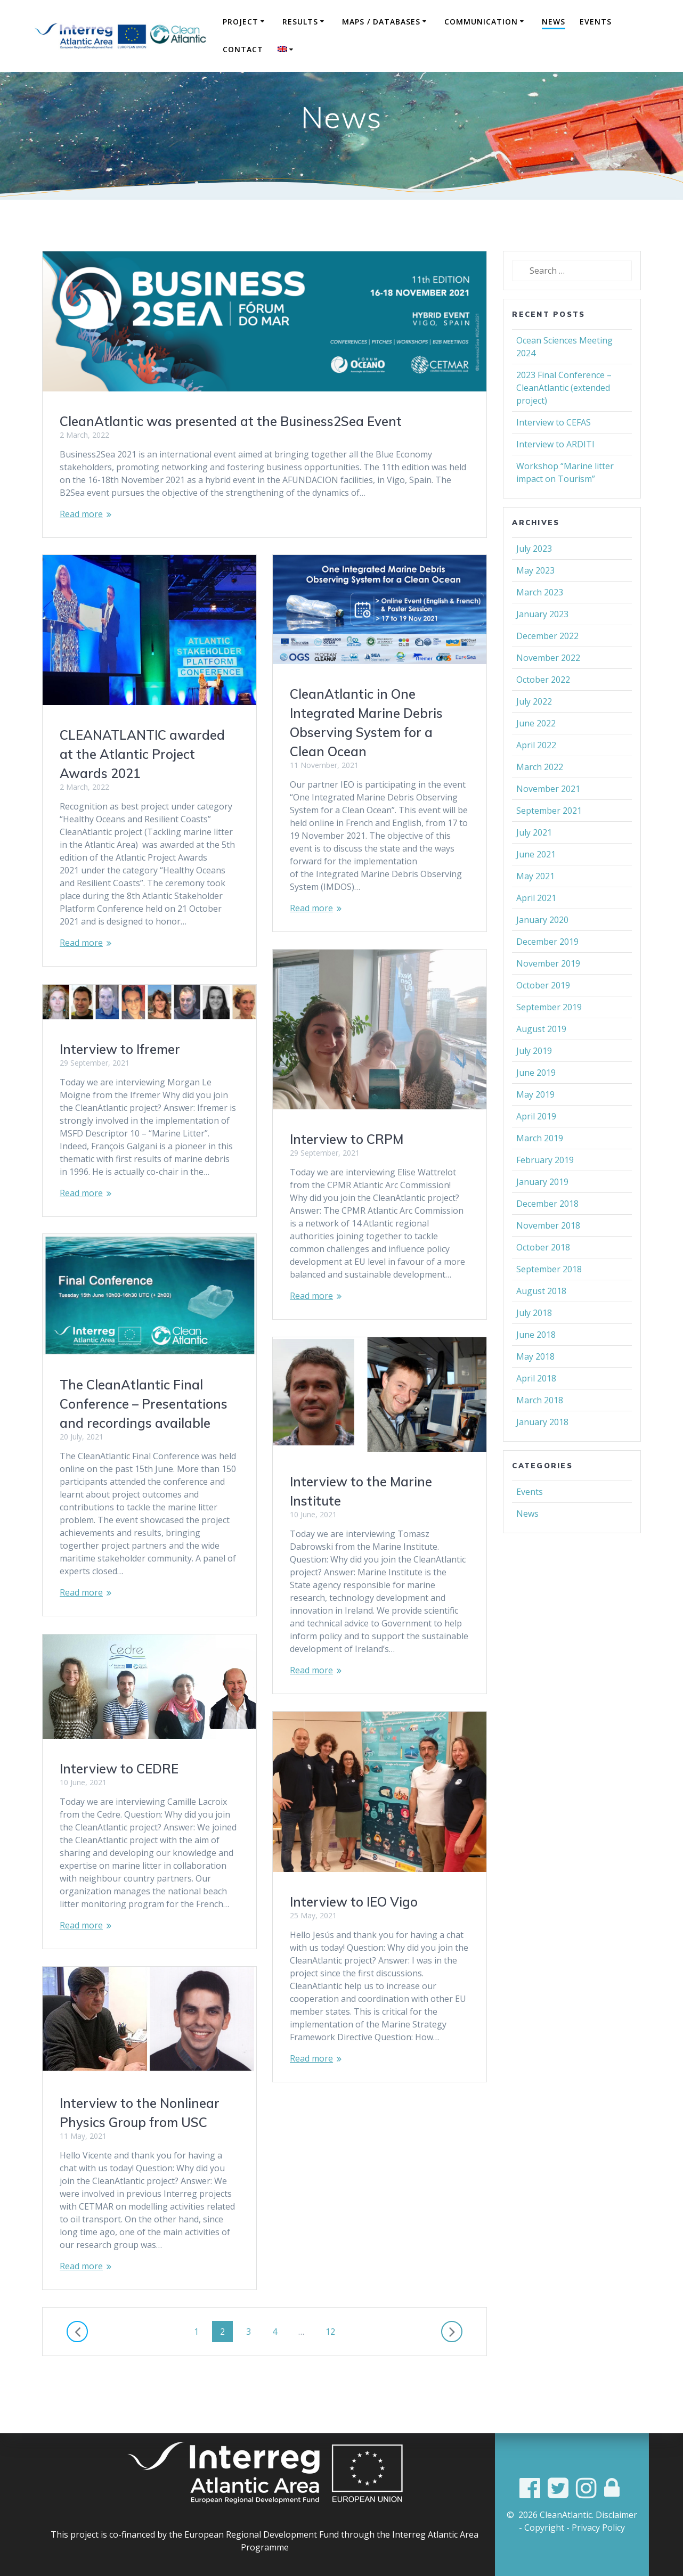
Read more (81, 540)
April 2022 (536, 771)
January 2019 (542, 1208)
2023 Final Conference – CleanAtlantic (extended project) (564, 413)
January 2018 (542, 1448)
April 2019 (536, 1142)
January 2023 (542, 640)
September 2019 (549, 1033)
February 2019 (545, 1186)
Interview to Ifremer (120, 1075)
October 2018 (543, 1273)
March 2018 (539, 1426)
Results (300, 22)
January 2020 (542, 946)
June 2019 (536, 1099)
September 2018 (549, 1295)
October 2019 (543, 1011)
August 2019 (541, 1055)
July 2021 (534, 858)
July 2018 (534, 1339)
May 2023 (535, 596)
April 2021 (536, 924)
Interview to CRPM (346, 1165)
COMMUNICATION (481, 22)
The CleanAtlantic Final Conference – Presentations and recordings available (143, 1430)
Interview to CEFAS (553, 448)
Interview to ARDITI (555, 470)
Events (596, 22)
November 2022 (548, 684)
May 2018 (535, 1382)
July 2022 (534, 727)
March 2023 (539, 618)
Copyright (544, 2527)
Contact (243, 49)
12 (334, 2357)
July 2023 (534, 574)
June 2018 (536, 1361)
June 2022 (536, 749)
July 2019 (534, 1077)
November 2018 (548, 1251)
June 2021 (536, 880)
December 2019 (547, 968)
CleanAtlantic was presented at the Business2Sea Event (231, 447)
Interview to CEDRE (119, 1795)
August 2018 (541, 1317)
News (553, 22)
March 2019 (539, 1164)
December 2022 (547, 662)
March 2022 (539, 793)
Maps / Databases (381, 22)
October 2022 (543, 706)
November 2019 (548, 989)
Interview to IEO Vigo (354, 1928)
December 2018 (547, 1230)
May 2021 (535, 902)
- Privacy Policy (595, 2527)
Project (240, 22)
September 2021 (549, 837)
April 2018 (536, 1404)
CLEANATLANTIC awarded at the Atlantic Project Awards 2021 (142, 780)
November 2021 (548, 815)
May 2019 (535, 1120)
